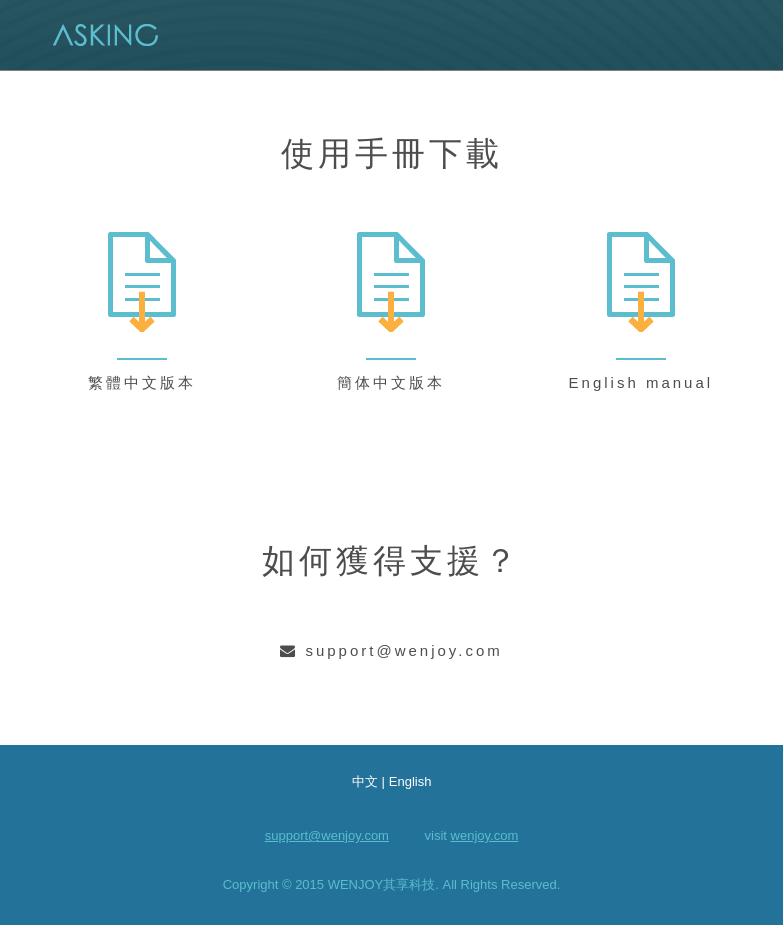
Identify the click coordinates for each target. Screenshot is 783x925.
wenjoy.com (485, 835)
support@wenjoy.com (327, 835)
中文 (365, 781)
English (410, 781)
